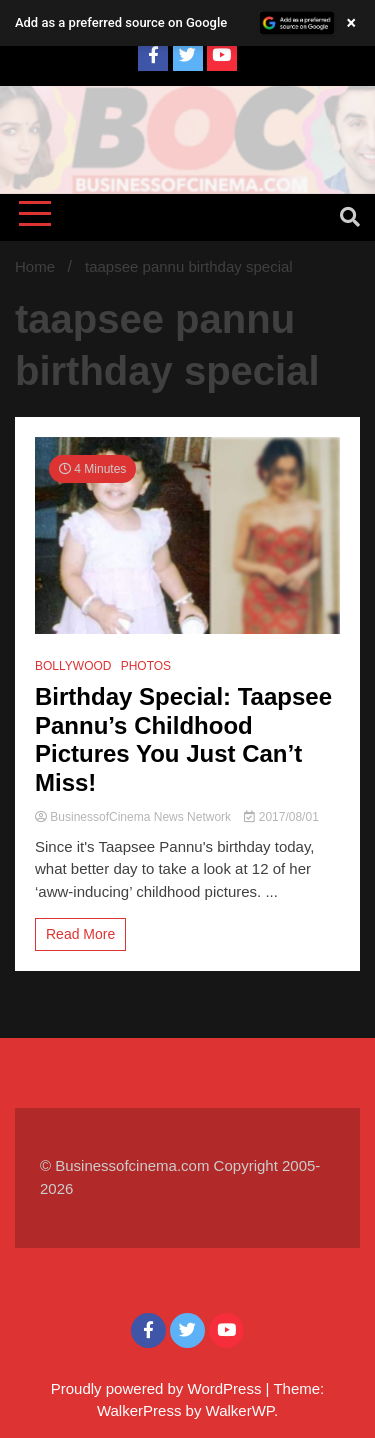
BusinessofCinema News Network (134, 817)
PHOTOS (146, 666)
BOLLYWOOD (73, 666)
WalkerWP (240, 1410)
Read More (80, 934)
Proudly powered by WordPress (158, 1388)
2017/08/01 (281, 817)
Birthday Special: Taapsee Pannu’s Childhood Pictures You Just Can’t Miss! (183, 739)
